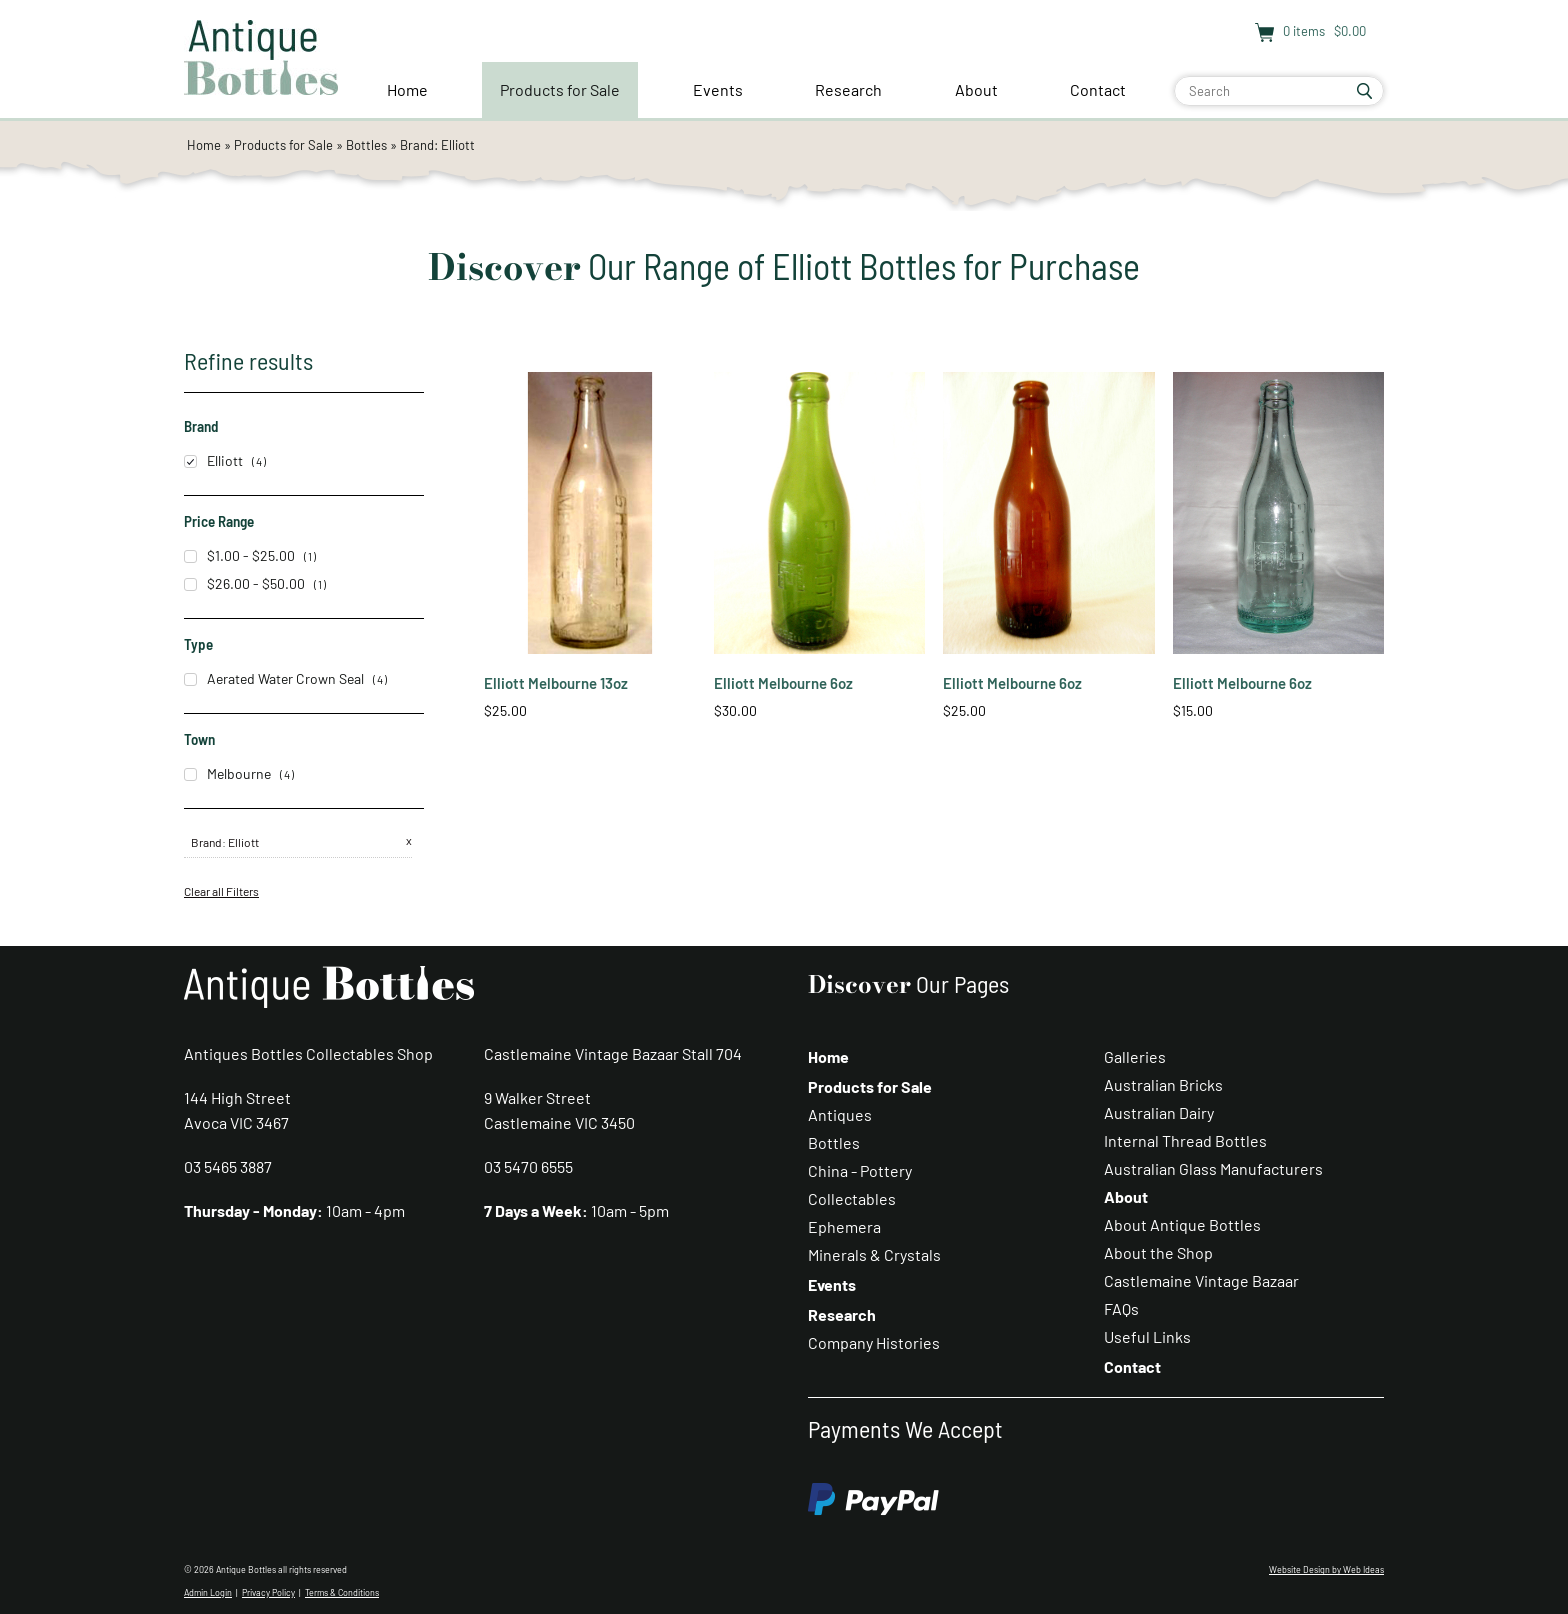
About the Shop (1158, 1252)
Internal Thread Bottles (1185, 1140)
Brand (206, 842)
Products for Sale (560, 89)
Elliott (213, 460)
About (976, 89)
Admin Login (208, 1592)
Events (718, 89)
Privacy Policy (268, 1592)
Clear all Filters (221, 891)
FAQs (1121, 1308)
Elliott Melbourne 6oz (783, 683)
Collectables (852, 1198)
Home (407, 89)
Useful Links (1147, 1336)
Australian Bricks (1163, 1084)
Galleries (1135, 1056)
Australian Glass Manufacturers (1213, 1168)
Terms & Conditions (342, 1592)
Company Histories (874, 1342)
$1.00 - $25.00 (239, 555)
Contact (1098, 89)
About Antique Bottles (1182, 1224)
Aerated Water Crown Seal (274, 678)
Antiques (840, 1114)
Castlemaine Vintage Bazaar (1201, 1280)
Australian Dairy (1159, 1112)
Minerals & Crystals (874, 1254)
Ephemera (844, 1226)
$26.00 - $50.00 (244, 583)
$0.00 (1348, 31)
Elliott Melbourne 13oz (556, 683)
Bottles (366, 145)
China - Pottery (860, 1170)
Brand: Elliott (437, 145)
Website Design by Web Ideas (1326, 1569)
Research (848, 89)
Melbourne (227, 773)
